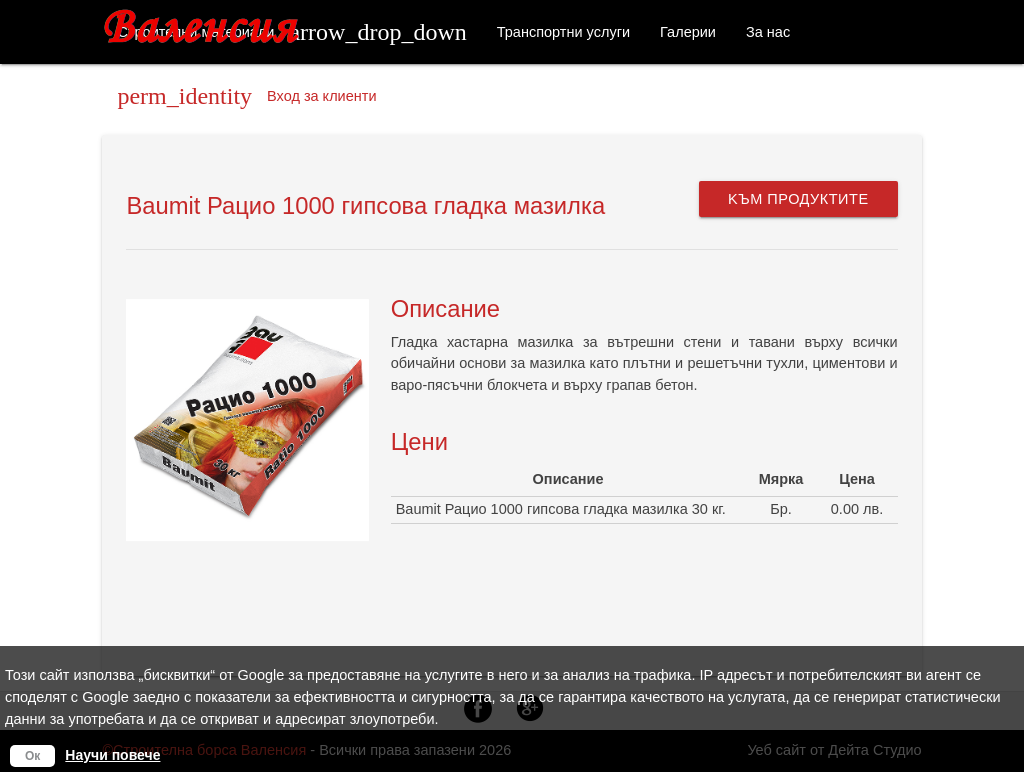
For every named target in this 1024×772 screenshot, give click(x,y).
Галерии (688, 32)
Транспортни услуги (563, 32)
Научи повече (112, 755)
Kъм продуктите (798, 199)
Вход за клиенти (246, 96)
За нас (768, 32)
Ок (32, 756)
